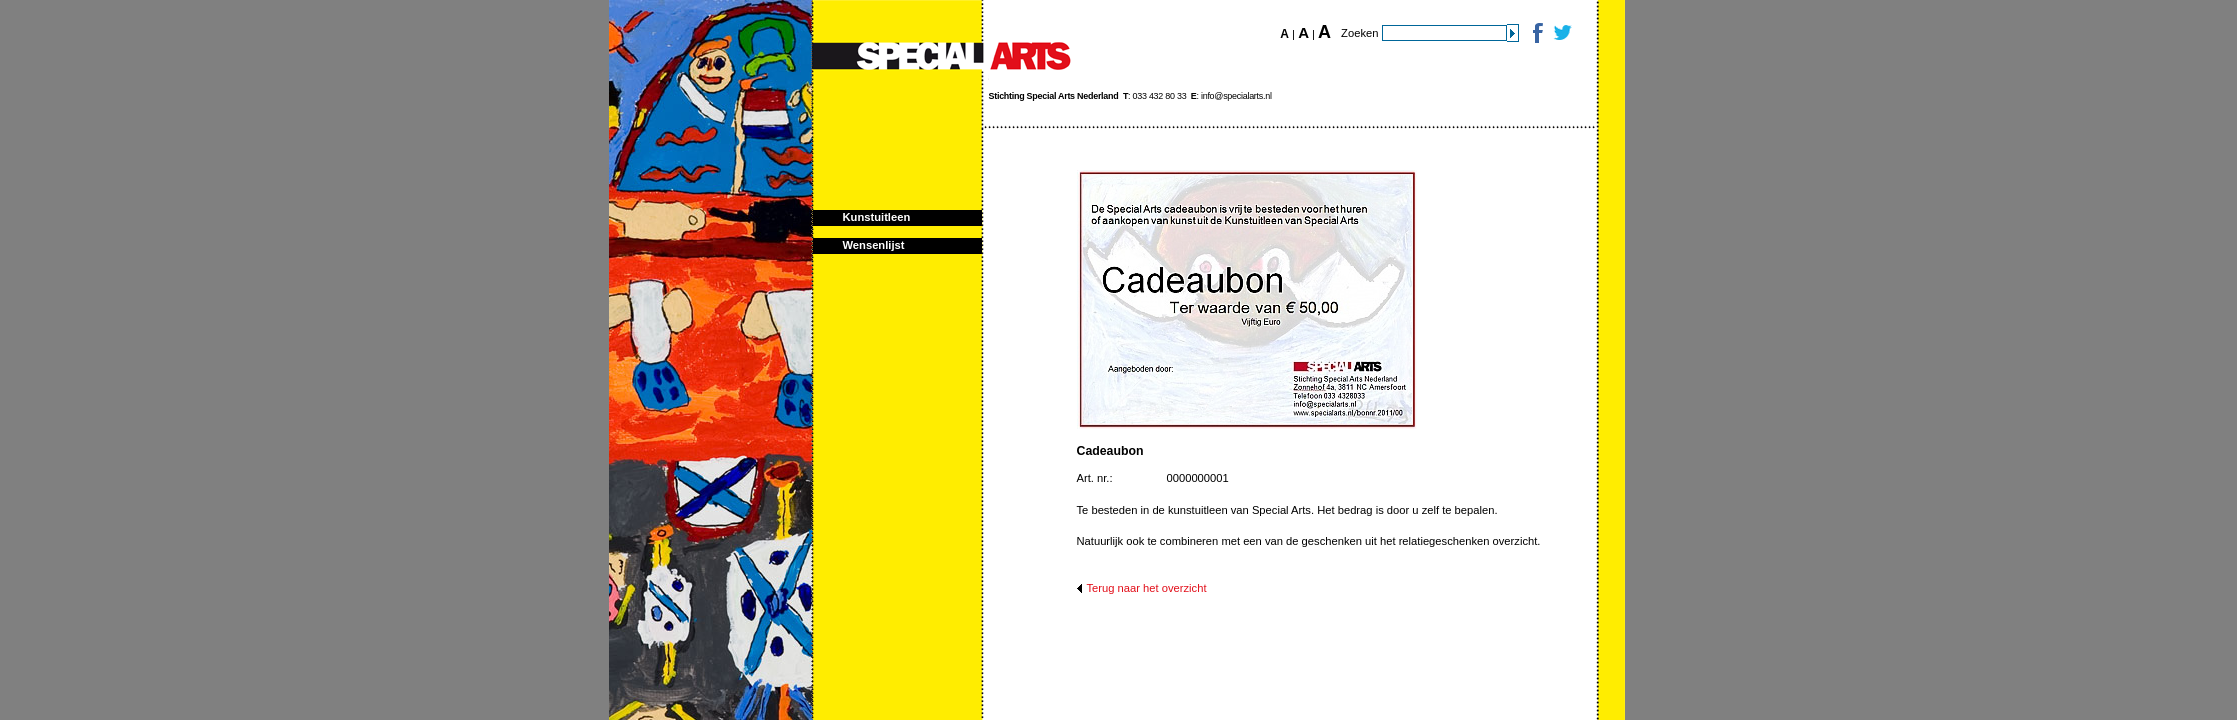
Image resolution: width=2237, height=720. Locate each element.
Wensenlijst (874, 245)
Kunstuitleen (877, 217)
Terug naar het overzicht (1147, 588)
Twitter (1561, 32)
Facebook (1536, 32)
